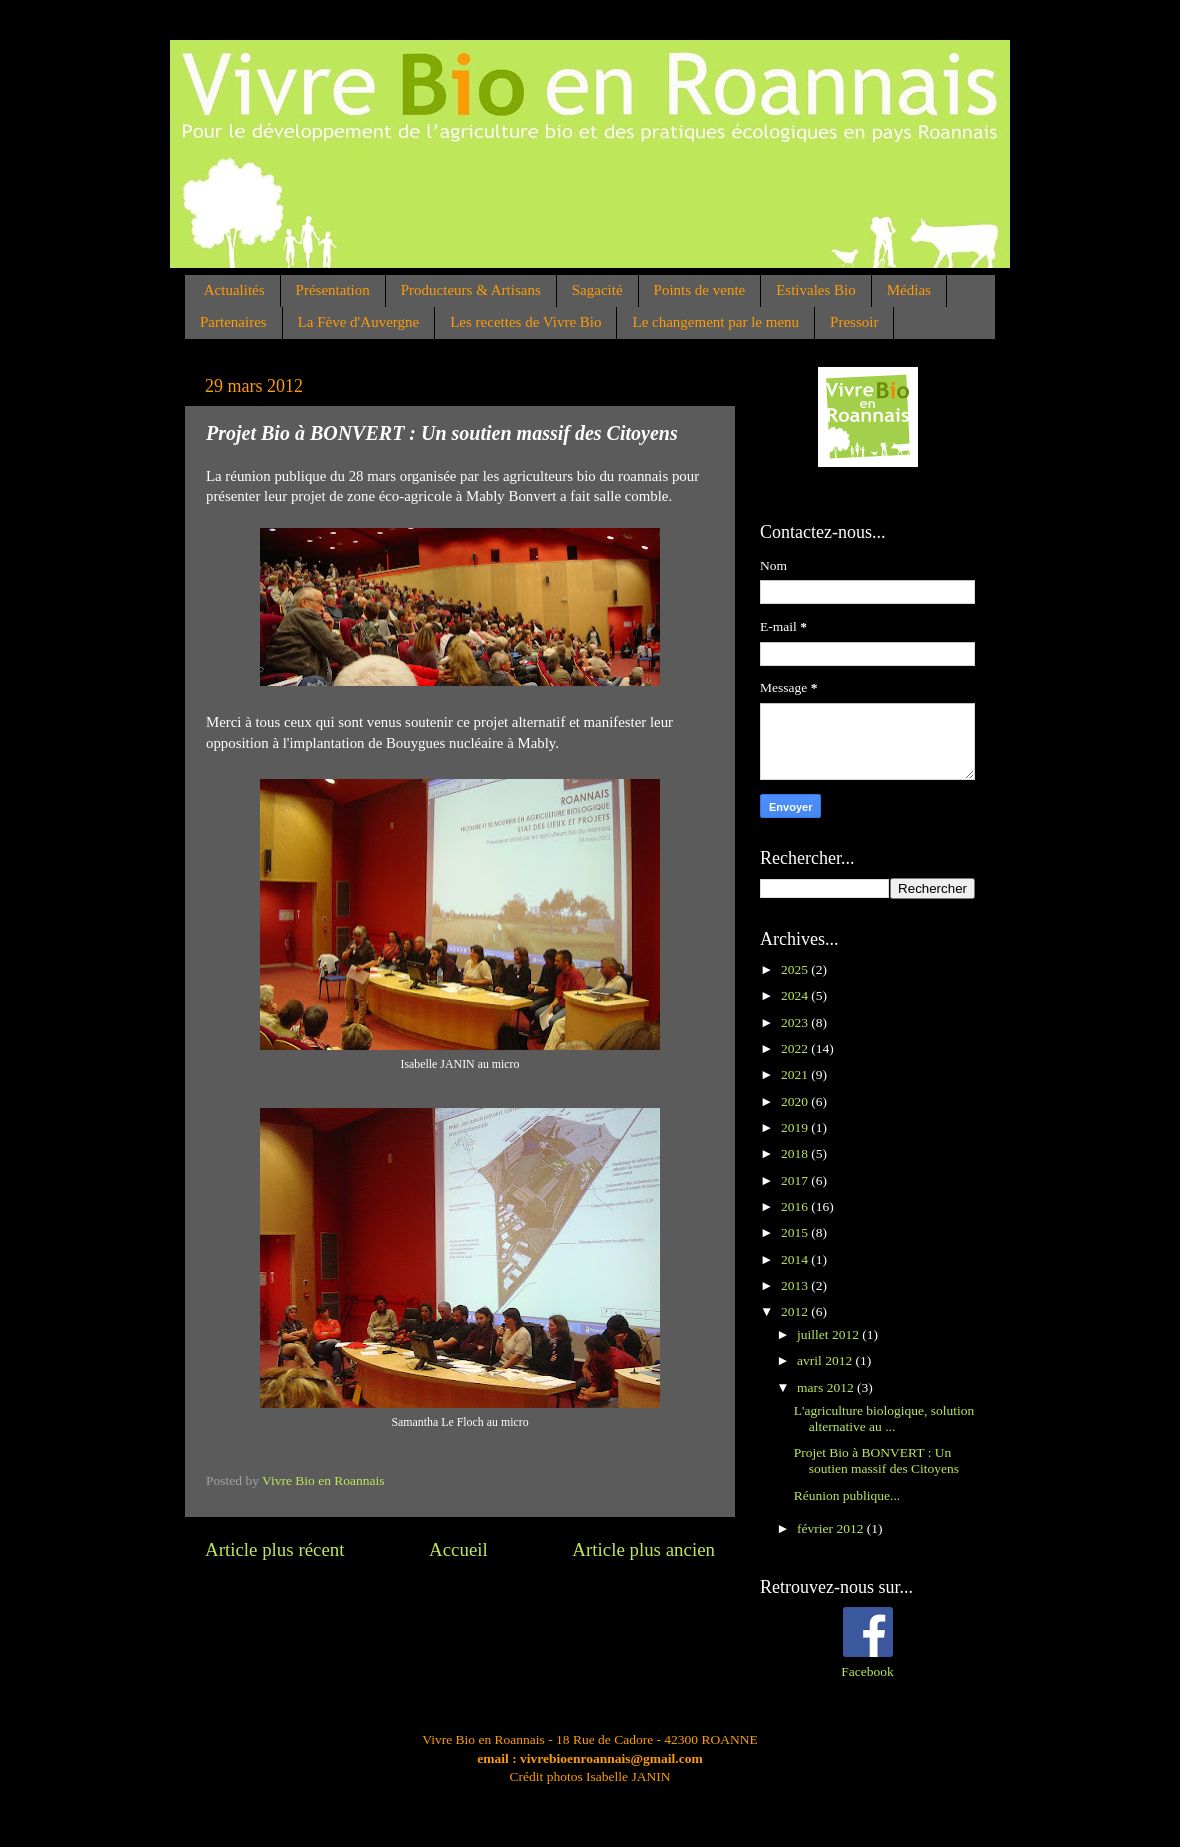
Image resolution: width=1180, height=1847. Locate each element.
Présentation (333, 290)
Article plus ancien (643, 1549)
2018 (796, 1153)
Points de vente (700, 290)
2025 (796, 969)
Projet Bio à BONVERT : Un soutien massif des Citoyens (876, 1460)
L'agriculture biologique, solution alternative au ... (884, 1418)
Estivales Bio (816, 290)
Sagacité (597, 290)
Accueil (458, 1549)
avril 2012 (826, 1360)
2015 (796, 1232)
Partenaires (233, 322)
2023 (796, 1022)
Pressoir (854, 322)
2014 (796, 1259)
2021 (796, 1074)
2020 (796, 1101)
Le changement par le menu (715, 322)
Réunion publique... (847, 1495)
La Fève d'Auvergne (359, 322)
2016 (796, 1206)
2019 (796, 1127)
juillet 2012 (829, 1334)
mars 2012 (827, 1387)
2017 (796, 1180)
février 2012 (832, 1528)
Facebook (867, 1671)
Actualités (234, 290)
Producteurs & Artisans (471, 290)
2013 (796, 1285)
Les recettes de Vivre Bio (525, 322)
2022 (796, 1048)
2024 (796, 995)
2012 (796, 1311)
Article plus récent (275, 1549)
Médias (909, 290)
